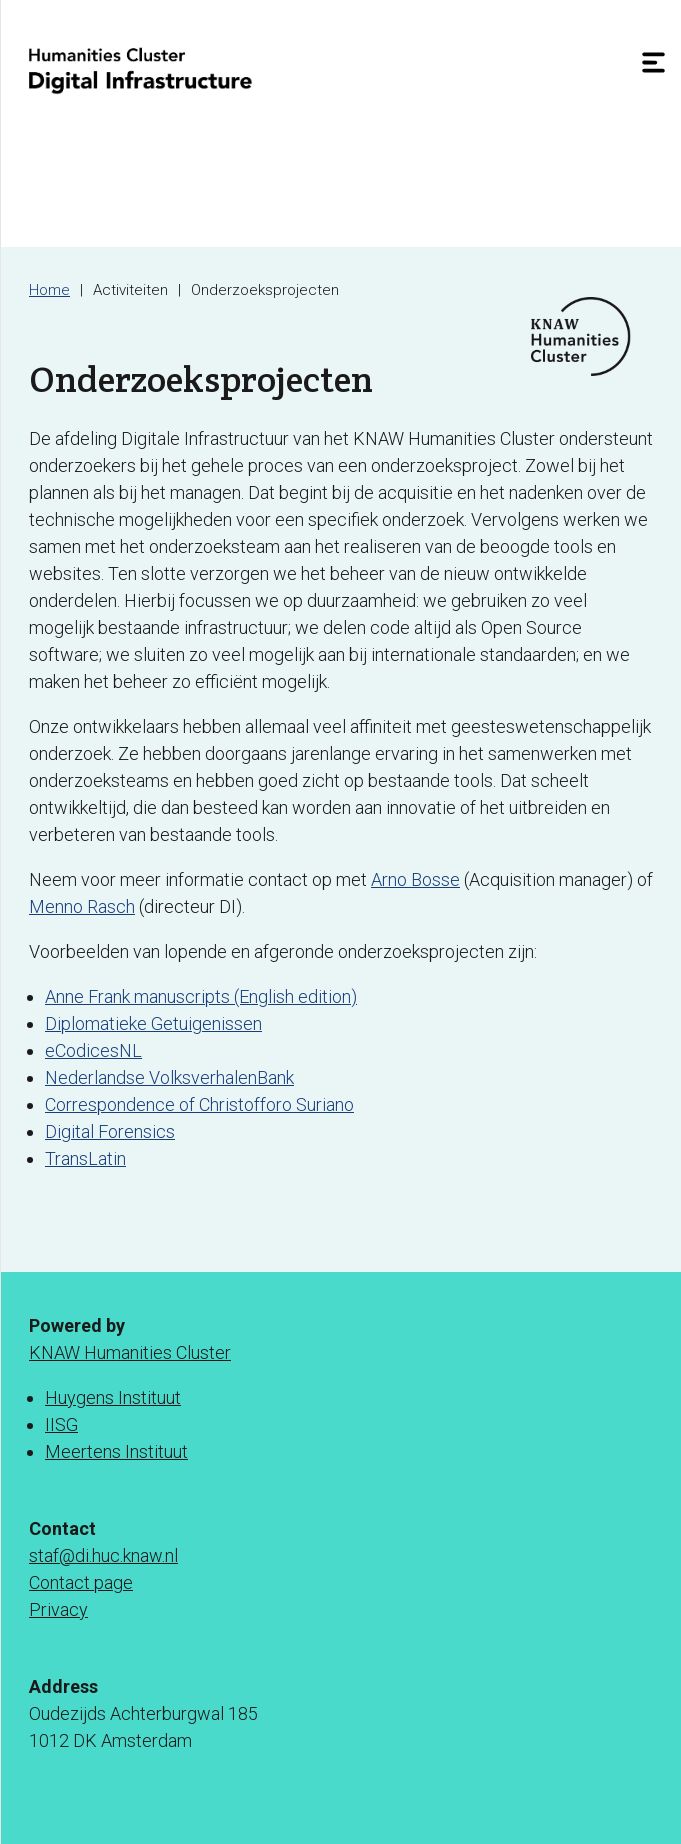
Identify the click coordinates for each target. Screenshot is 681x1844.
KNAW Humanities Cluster (130, 1352)
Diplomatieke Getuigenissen (153, 1023)
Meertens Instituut (116, 1451)
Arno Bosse (415, 879)
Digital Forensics (110, 1131)
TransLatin (85, 1158)
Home (49, 290)
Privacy (58, 1609)
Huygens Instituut (113, 1397)
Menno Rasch (82, 906)
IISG (61, 1424)
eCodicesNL (93, 1050)
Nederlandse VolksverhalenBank (169, 1077)
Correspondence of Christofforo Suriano (199, 1104)
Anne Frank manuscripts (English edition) (201, 996)
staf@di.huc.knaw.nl (103, 1555)
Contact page (81, 1582)
